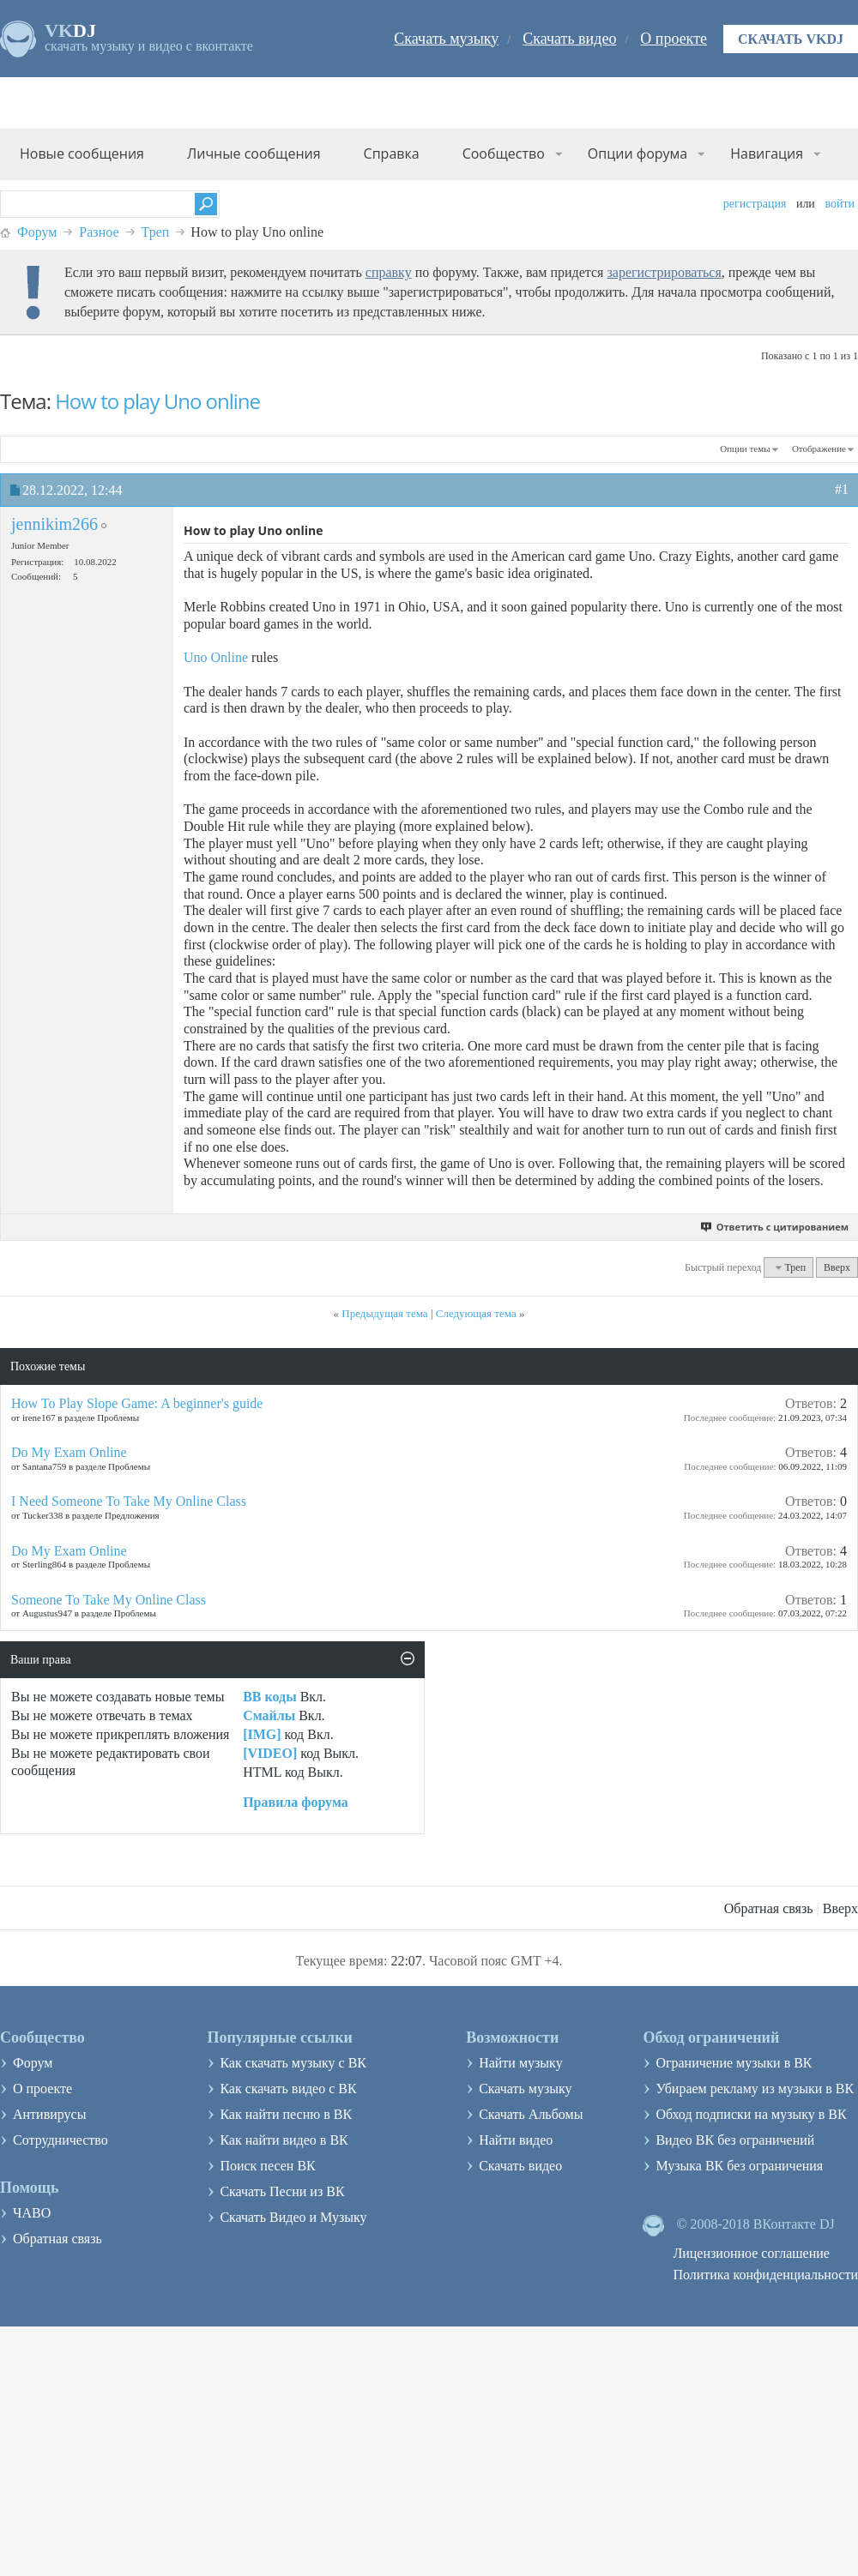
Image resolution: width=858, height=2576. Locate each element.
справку (389, 272)
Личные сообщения (254, 153)
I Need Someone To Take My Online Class (128, 1501)
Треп (156, 232)
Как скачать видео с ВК (288, 2088)
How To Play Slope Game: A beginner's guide (137, 1403)
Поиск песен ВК (267, 2165)
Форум (37, 232)
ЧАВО (32, 2213)
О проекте (673, 38)
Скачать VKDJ (790, 39)
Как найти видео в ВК (283, 2140)
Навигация (766, 153)
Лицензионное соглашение (751, 2253)
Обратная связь (768, 1908)
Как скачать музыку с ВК (293, 2062)
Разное (98, 232)
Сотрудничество (60, 2140)
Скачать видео (569, 38)
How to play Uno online (157, 401)
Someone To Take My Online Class (108, 1599)
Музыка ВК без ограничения (739, 2165)
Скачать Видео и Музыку (293, 2217)
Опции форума (637, 153)
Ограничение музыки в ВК (734, 2062)
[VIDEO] (270, 1753)
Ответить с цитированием (775, 1226)
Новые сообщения (82, 153)
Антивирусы (49, 2114)
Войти (840, 203)
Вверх (837, 1267)
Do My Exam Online (69, 1452)
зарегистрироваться (664, 272)
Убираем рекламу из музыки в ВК (755, 2088)
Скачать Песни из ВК (282, 2191)
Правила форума (295, 1802)
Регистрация (755, 203)
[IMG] (262, 1734)
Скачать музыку (446, 38)
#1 (842, 489)
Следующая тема (476, 1313)
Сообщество (503, 153)
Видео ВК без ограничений (735, 2140)
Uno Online (216, 657)
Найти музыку (521, 2062)
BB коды (269, 1696)
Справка (392, 153)
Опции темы (745, 448)
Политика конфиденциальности (765, 2274)
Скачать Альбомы (531, 2114)
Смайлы (269, 1715)
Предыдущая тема (384, 1313)
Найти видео (516, 2140)
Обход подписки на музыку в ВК (751, 2114)
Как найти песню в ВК (286, 2114)
